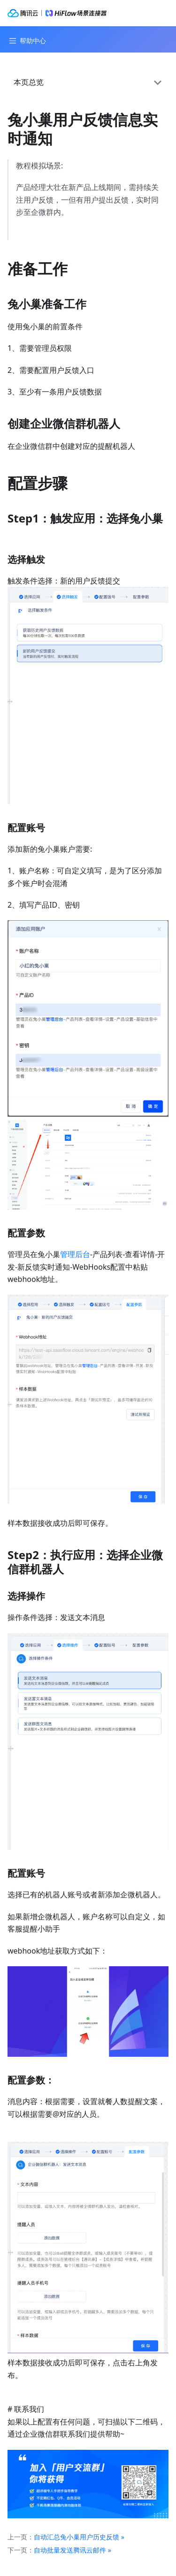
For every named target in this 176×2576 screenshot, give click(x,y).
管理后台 (75, 1254)
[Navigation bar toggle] (26, 41)
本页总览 (29, 82)
